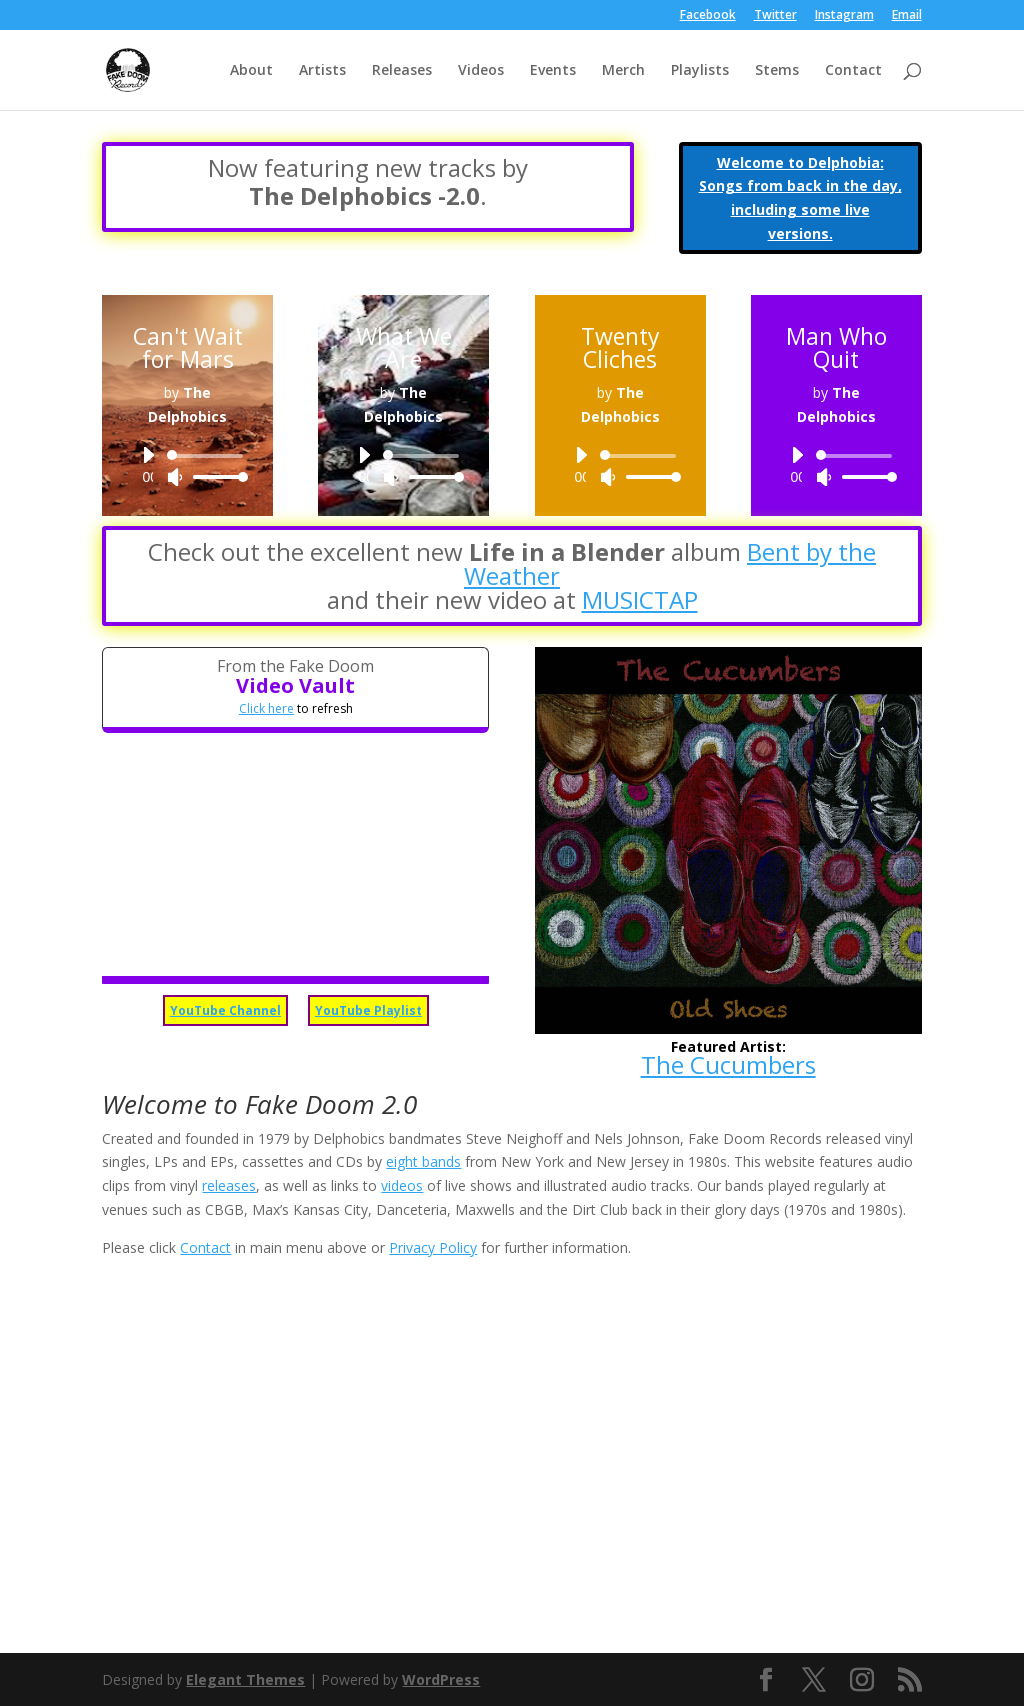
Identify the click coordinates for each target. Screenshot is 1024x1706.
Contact (853, 71)
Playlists (700, 71)
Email (907, 16)
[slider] (208, 456)
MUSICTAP (640, 599)
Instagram (844, 16)
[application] (187, 466)
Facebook (708, 16)
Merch (623, 71)
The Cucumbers (728, 1064)
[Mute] (175, 477)
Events (553, 71)
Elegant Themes (245, 1679)
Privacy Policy (433, 1247)
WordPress (441, 1679)
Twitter (775, 16)
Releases (402, 71)
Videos (481, 71)
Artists (322, 71)
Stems (777, 71)
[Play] (148, 455)
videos (402, 1185)
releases (229, 1185)
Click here (266, 708)
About (251, 71)
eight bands (423, 1161)
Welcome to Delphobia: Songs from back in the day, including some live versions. (800, 198)
